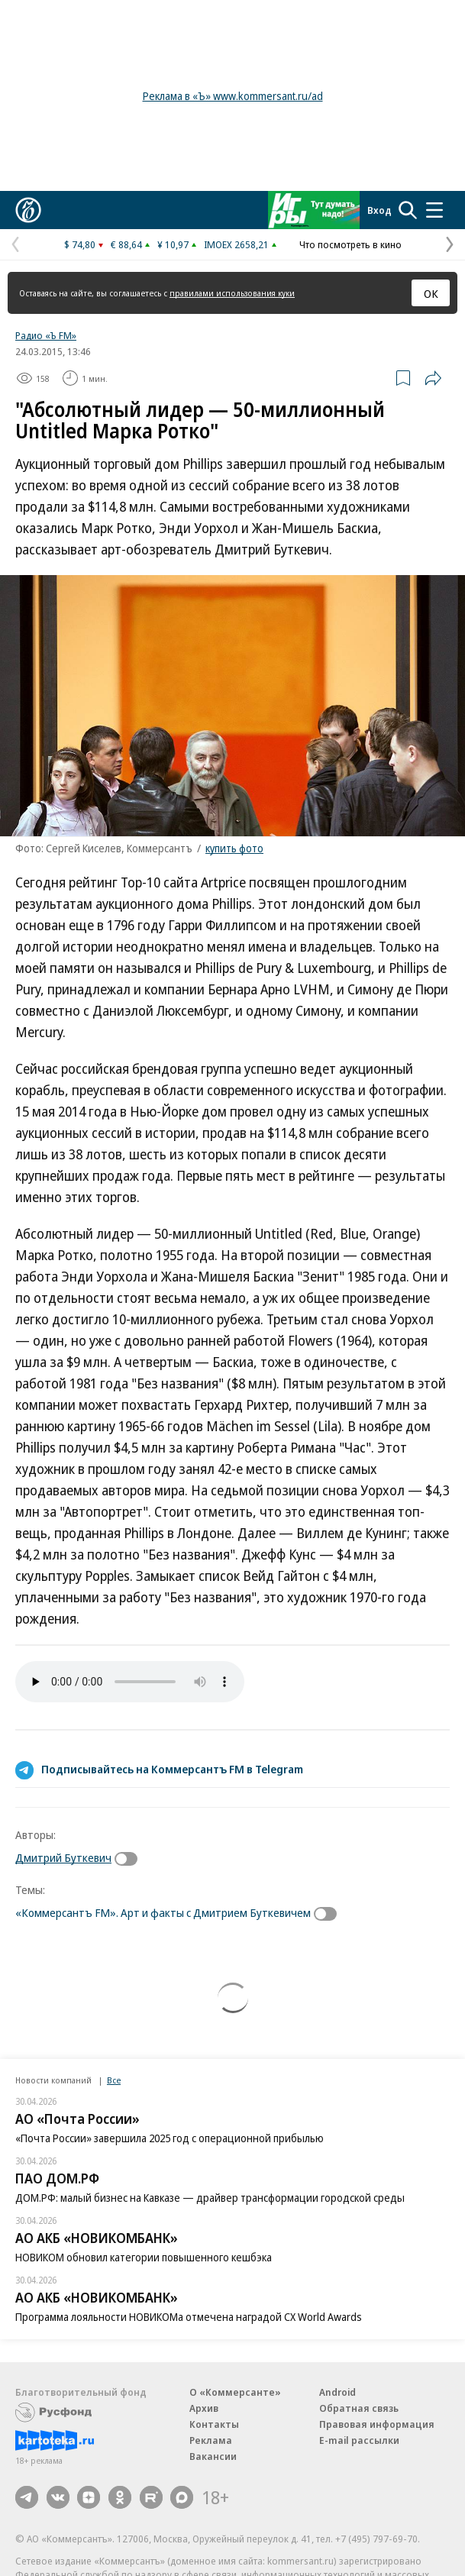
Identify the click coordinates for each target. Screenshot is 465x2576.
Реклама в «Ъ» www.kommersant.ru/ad (233, 96)
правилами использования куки (232, 293)
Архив (203, 2408)
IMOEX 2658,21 (236, 244)
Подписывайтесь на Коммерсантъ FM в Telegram (172, 1768)
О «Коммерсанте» (235, 2392)
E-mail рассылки (359, 2440)
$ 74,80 (79, 244)
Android (337, 2392)
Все (114, 2080)
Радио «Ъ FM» (45, 335)
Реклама (210, 2440)
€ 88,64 (126, 244)
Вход (379, 210)
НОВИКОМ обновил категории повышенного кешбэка (143, 2257)
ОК (431, 293)
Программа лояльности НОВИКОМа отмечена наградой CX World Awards (188, 2316)
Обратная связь (359, 2408)
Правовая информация (376, 2424)
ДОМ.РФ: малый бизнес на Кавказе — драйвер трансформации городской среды (210, 2197)
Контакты (214, 2424)
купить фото (234, 848)
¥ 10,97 (173, 244)
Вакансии (213, 2456)
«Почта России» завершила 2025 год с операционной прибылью (169, 2138)
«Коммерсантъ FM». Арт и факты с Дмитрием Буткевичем (163, 1912)
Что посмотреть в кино (350, 244)
